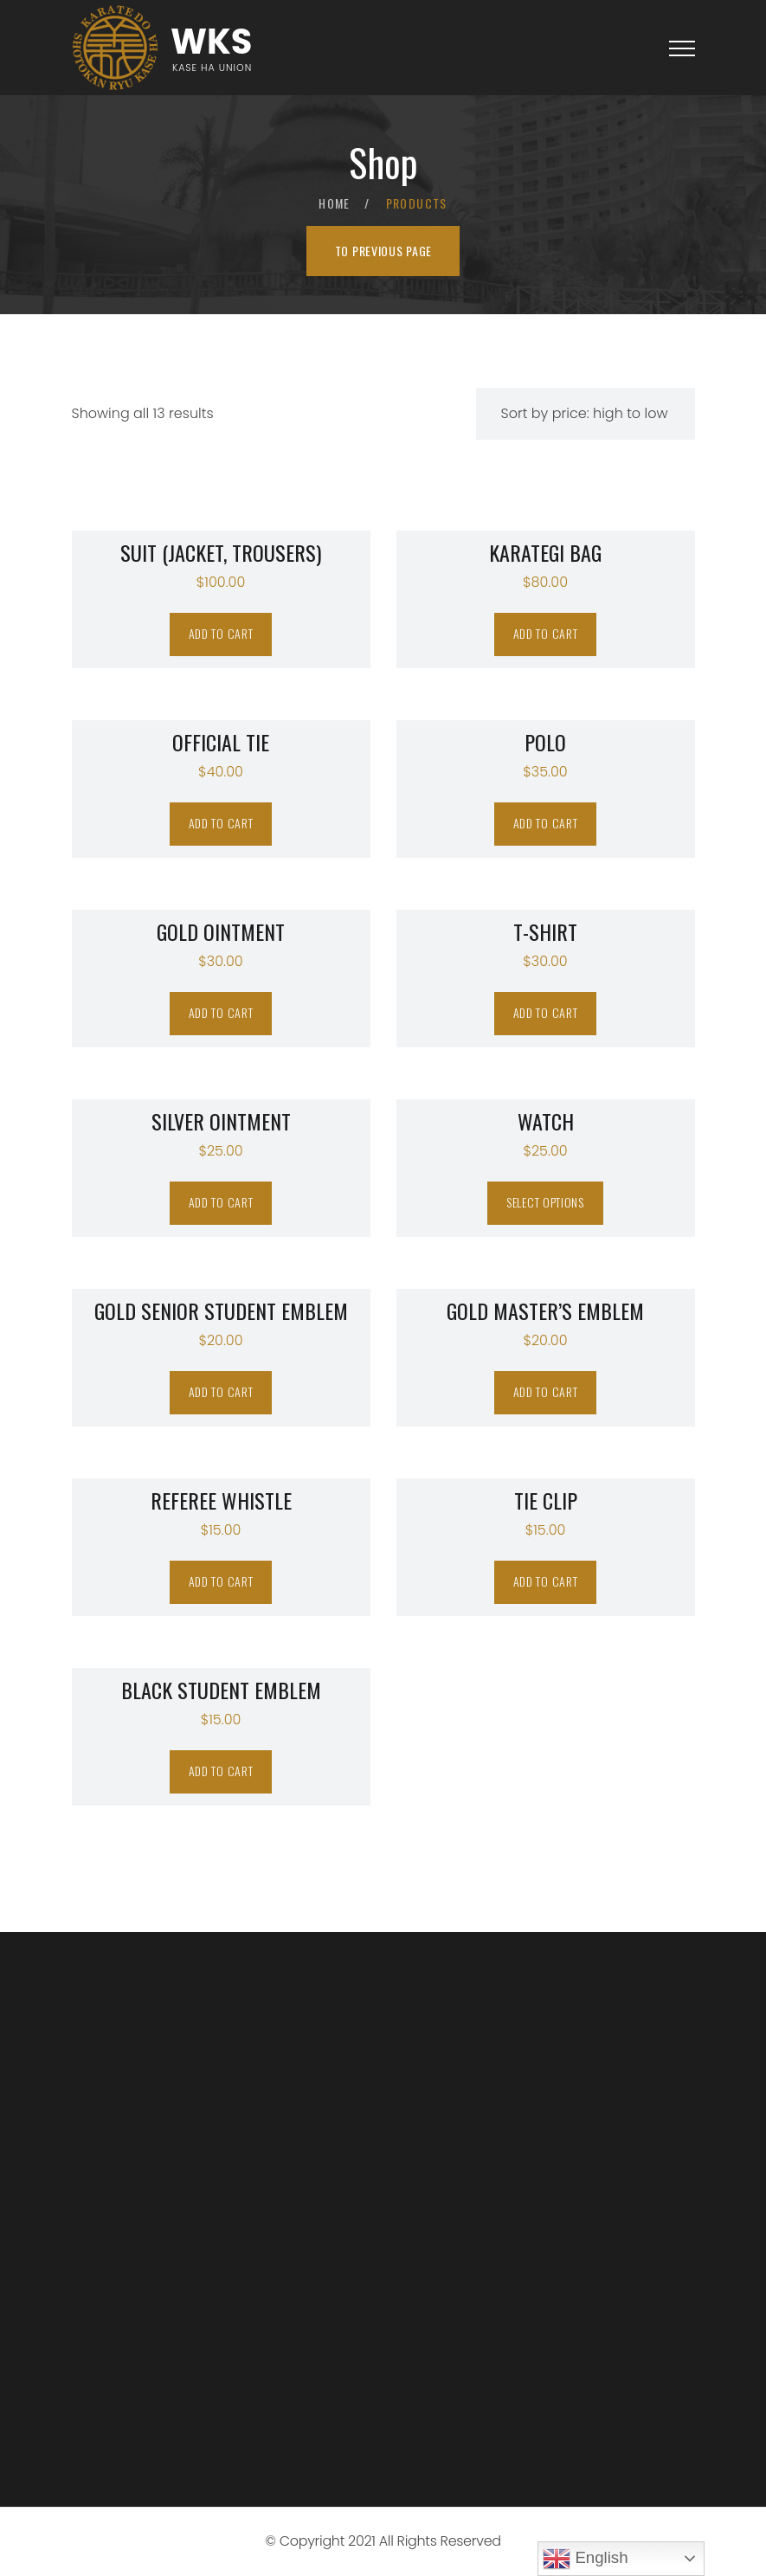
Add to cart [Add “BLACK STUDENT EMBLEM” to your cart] (221, 1770)
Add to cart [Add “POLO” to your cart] (545, 823)
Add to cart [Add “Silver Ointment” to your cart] (221, 1202)
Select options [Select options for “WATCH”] (545, 1202)
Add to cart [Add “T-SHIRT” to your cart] (545, 1012)
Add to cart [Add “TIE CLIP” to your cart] (545, 1581)
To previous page (383, 251)
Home (335, 203)
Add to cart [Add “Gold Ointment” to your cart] (221, 1012)
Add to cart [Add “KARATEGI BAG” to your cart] (545, 633)
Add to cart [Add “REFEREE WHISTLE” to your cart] (221, 1581)
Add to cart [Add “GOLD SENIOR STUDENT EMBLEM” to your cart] (221, 1391)
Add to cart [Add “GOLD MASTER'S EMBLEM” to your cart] (545, 1391)
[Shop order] (585, 414)
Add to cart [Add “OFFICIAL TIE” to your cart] (221, 823)
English (585, 2559)
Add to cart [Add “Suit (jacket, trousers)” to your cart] (221, 633)
